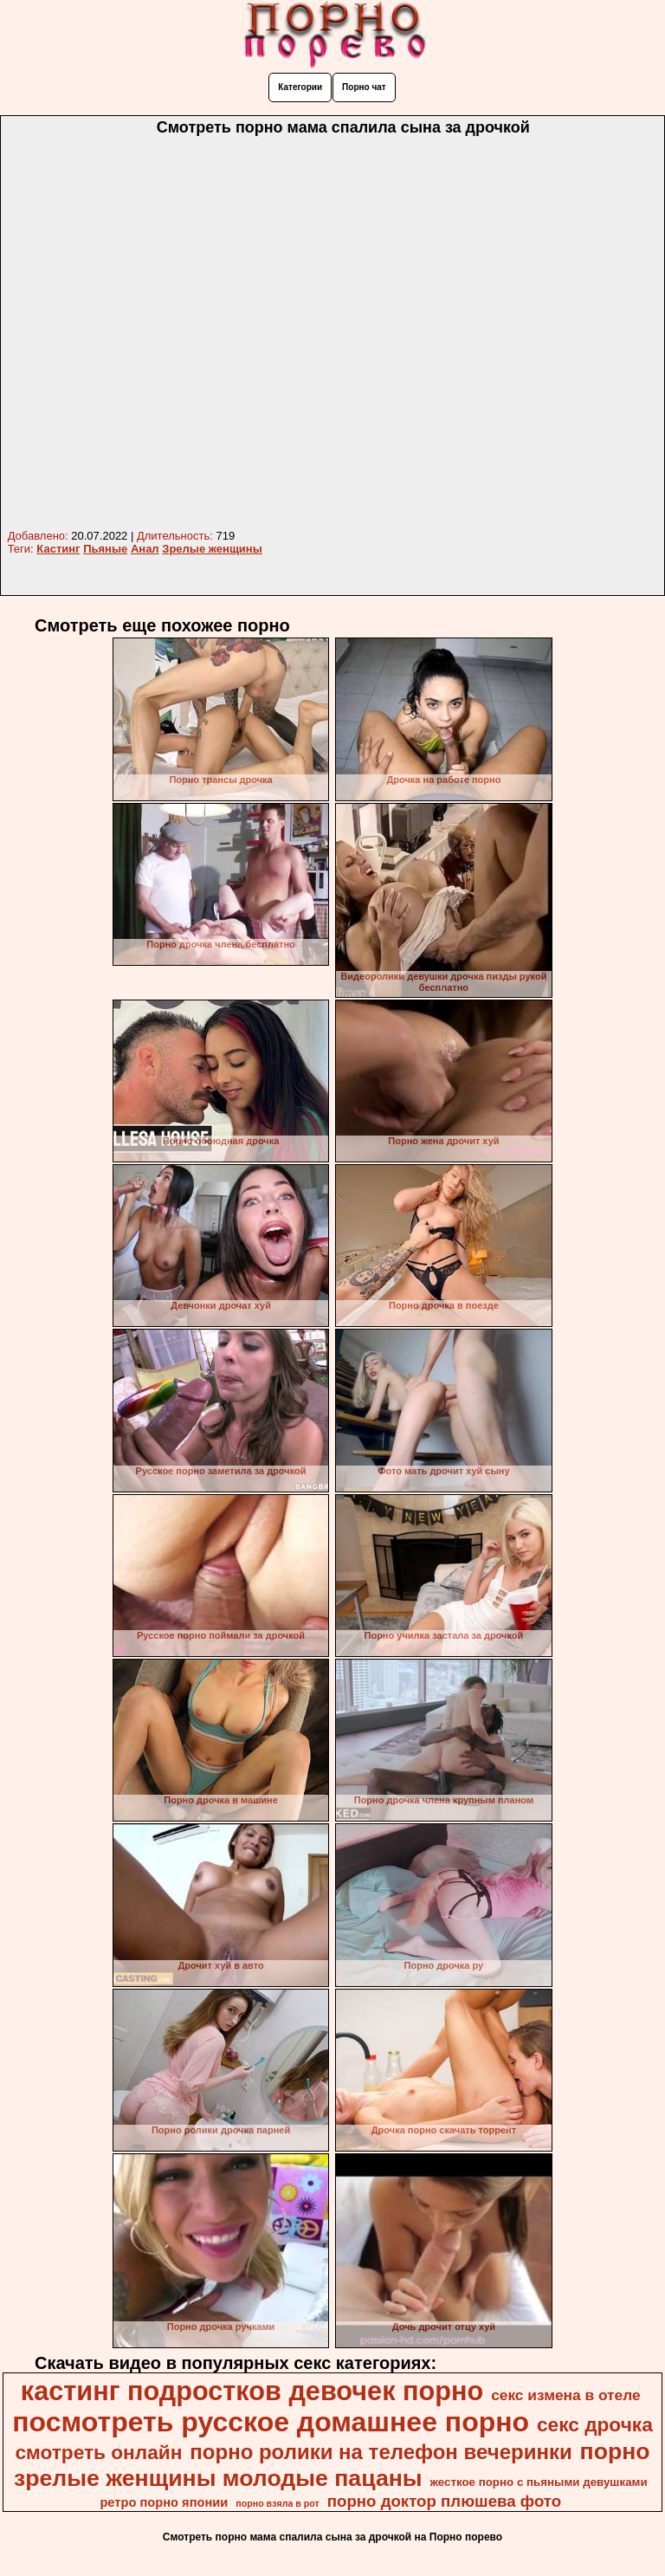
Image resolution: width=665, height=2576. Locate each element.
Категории (300, 87)
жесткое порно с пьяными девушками (538, 2482)
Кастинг (58, 548)
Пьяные (105, 548)
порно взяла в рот (278, 2503)
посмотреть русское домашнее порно (270, 2421)
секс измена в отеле (566, 2395)
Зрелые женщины (212, 548)
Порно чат (364, 87)
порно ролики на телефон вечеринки (380, 2451)
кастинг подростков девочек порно (252, 2390)
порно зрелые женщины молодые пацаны (332, 2464)
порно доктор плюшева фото (444, 2501)
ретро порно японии (164, 2502)
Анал (145, 548)
